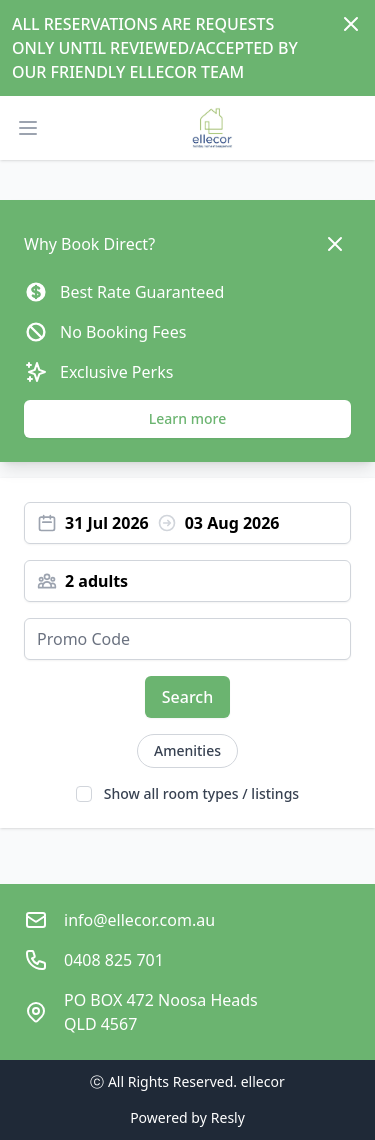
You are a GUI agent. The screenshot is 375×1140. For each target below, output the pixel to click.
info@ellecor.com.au (139, 920)
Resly (228, 1117)
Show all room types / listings (201, 793)
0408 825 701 (114, 960)
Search (187, 697)
